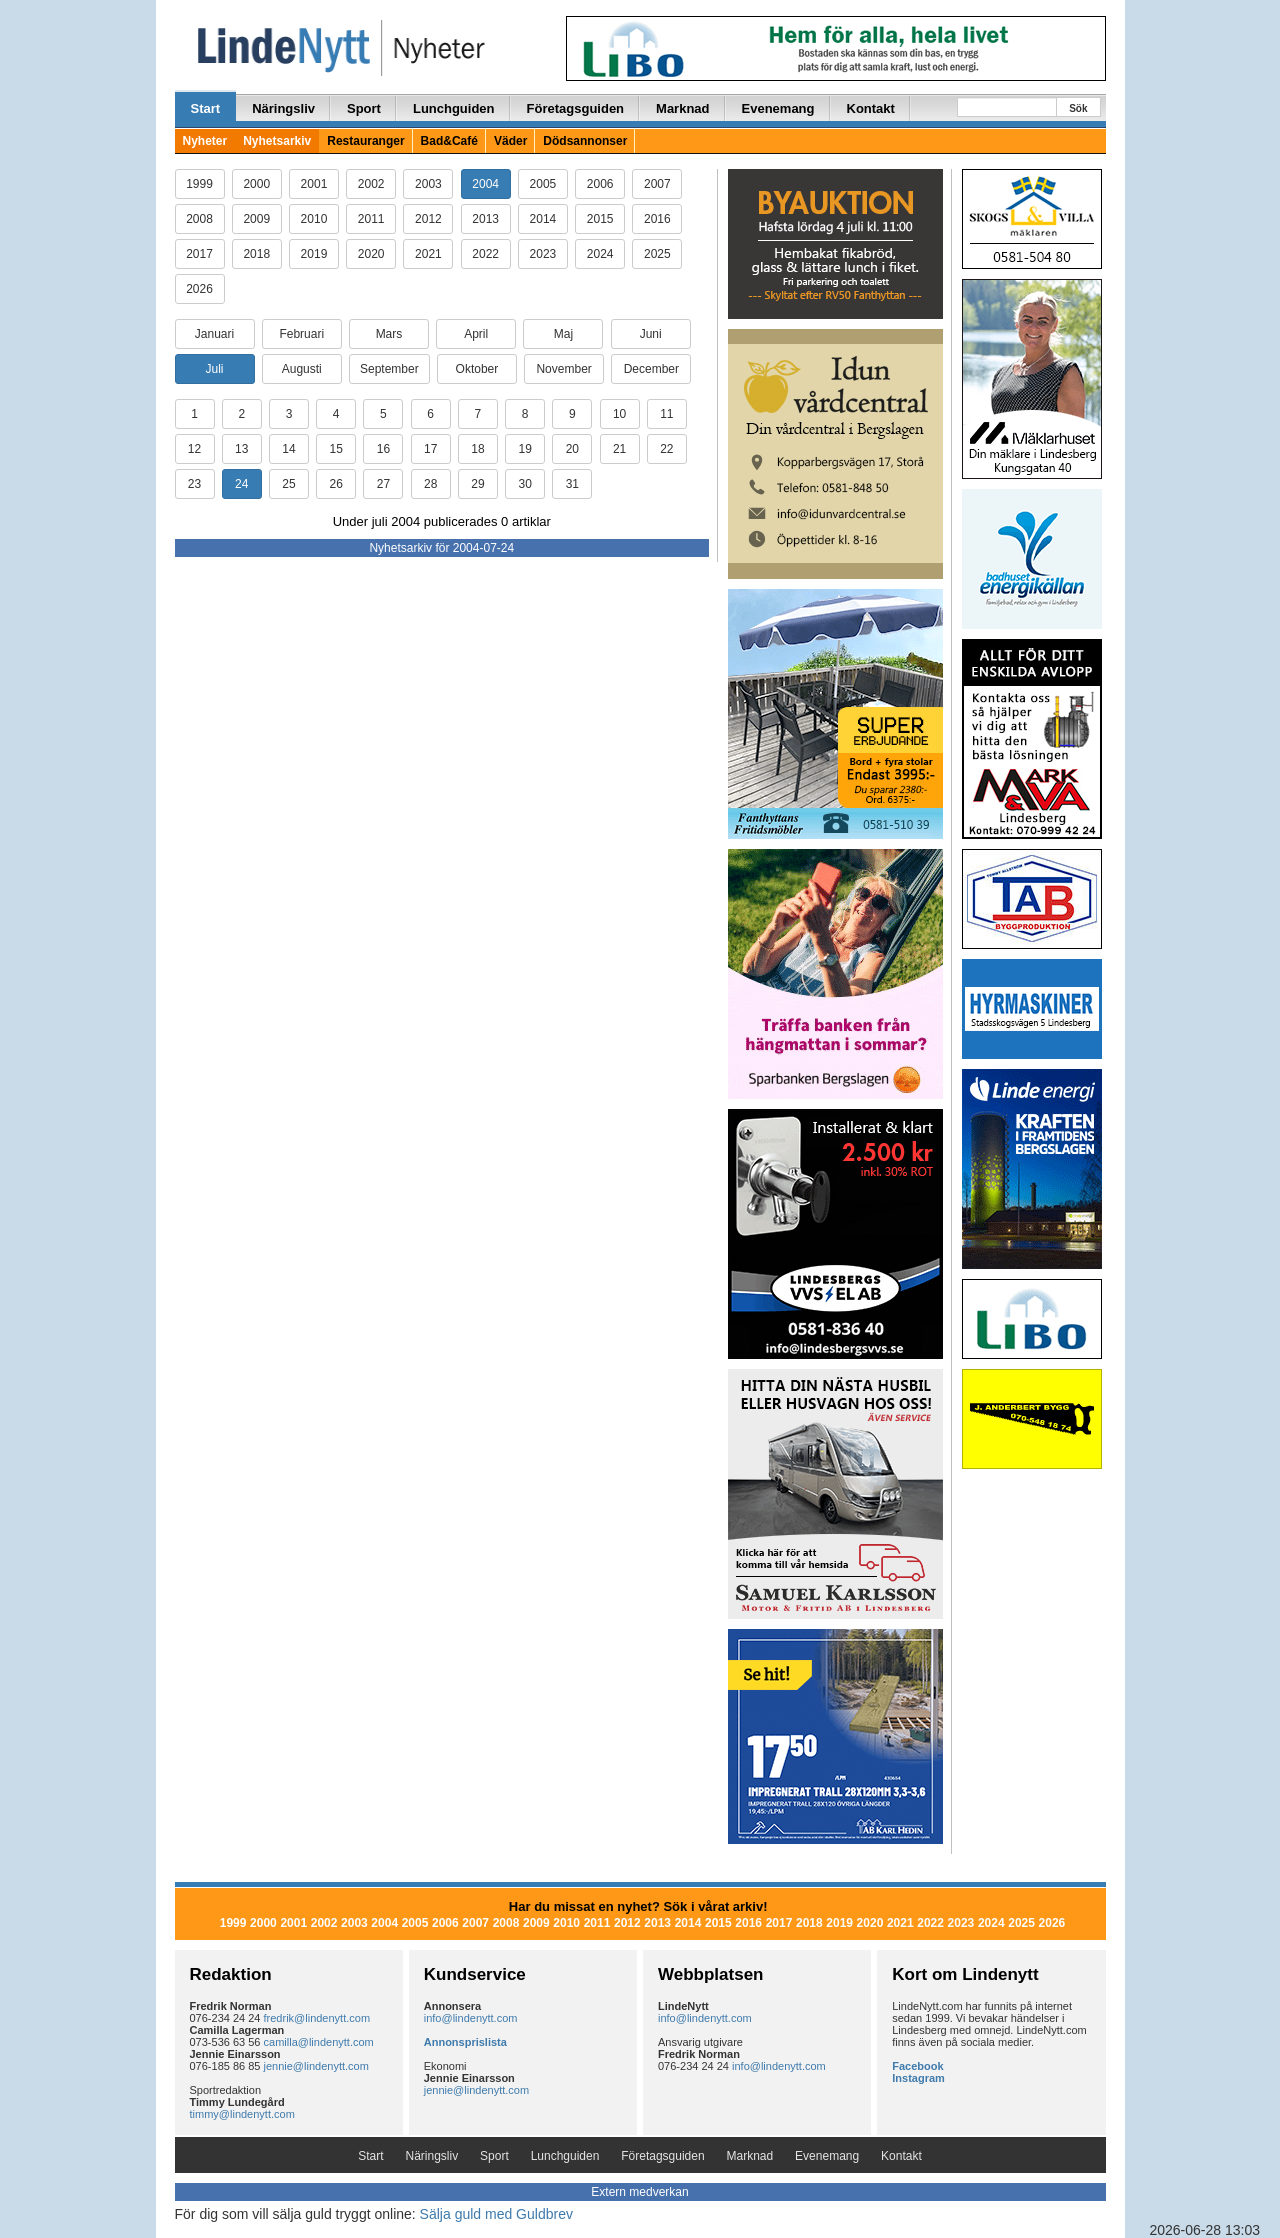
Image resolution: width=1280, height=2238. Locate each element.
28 (430, 484)
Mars (389, 334)
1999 (199, 184)
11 (666, 414)
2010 (314, 219)
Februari (301, 334)
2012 (428, 219)
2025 (657, 254)
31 (572, 484)
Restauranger (365, 141)
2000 (256, 184)
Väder (510, 141)
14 (288, 449)
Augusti (302, 369)
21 (619, 449)
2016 (657, 219)
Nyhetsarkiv (277, 141)
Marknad (682, 108)
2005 (543, 184)
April (476, 334)
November (563, 369)
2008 (199, 219)
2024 (600, 254)
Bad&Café (449, 141)
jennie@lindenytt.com (316, 2066)
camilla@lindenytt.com (319, 2042)
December (651, 369)
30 (524, 484)
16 (383, 449)
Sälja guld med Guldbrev (496, 2214)
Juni (651, 334)
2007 (657, 184)
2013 (485, 219)
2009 (256, 219)
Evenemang (778, 108)
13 (241, 449)
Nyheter (205, 141)
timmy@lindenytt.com (242, 2114)
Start (206, 108)
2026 (199, 289)
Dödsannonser (585, 141)
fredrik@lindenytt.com (317, 2018)
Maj (563, 334)
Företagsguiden (576, 108)
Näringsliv (283, 108)
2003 (428, 184)
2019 (314, 254)
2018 (256, 254)
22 (666, 449)
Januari (214, 334)
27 (383, 484)
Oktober (477, 369)
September (389, 369)
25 (288, 484)
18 (477, 449)
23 (194, 484)
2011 (371, 219)
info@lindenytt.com (471, 2018)
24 (241, 484)
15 (336, 449)
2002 (371, 184)
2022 (485, 254)
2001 (314, 184)
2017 (199, 254)
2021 (428, 254)
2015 (600, 219)
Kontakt (871, 108)
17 (430, 449)
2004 (485, 184)
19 (524, 449)
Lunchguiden (454, 108)
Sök (1078, 108)
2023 (543, 254)
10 (619, 414)
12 (194, 449)
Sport (364, 108)
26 (336, 484)
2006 (600, 184)
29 (477, 484)
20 (572, 449)
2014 (543, 219)
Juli (214, 369)
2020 (371, 254)
